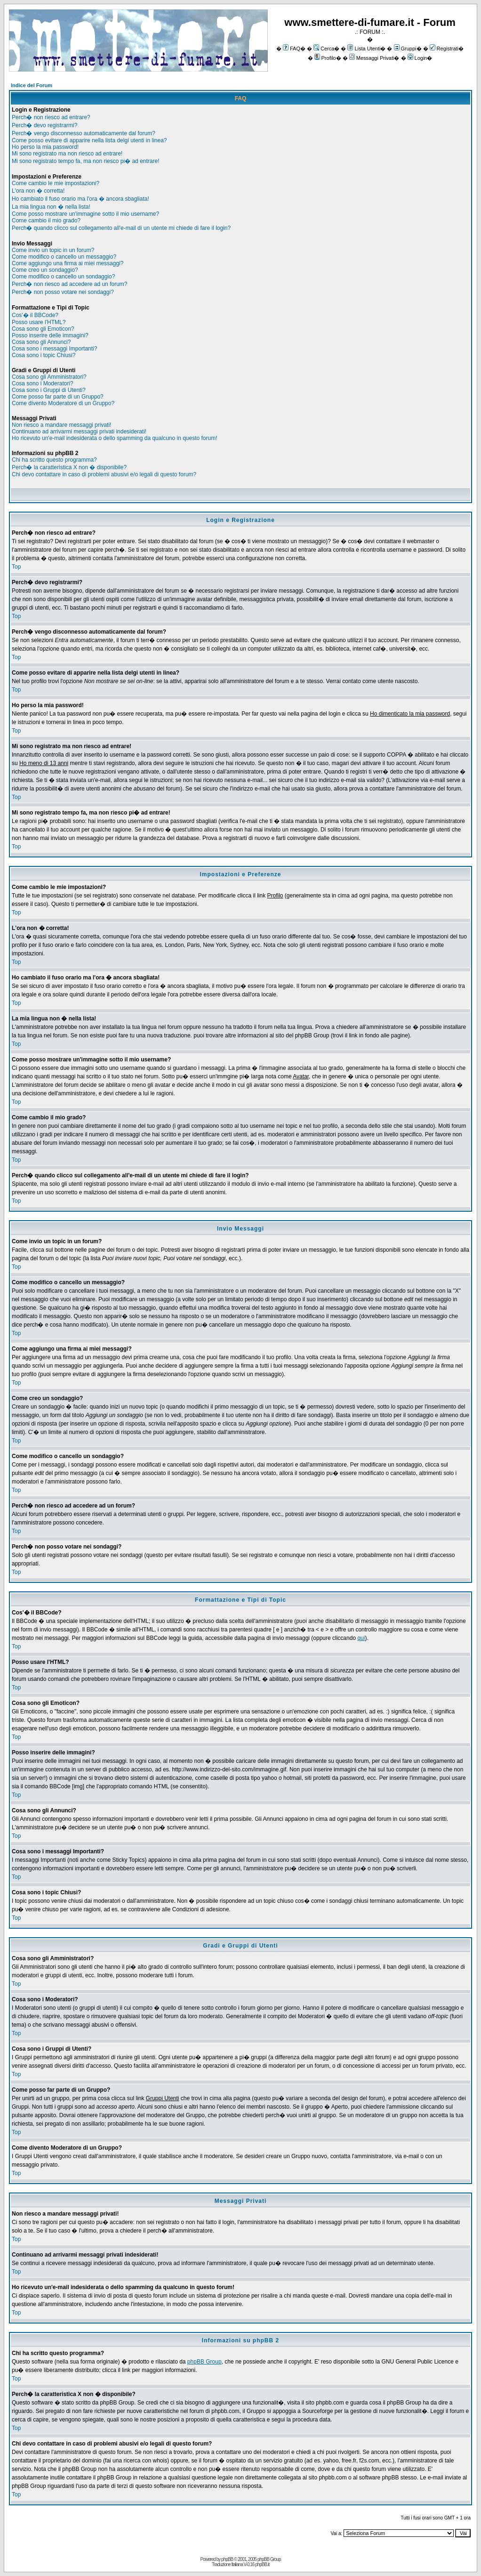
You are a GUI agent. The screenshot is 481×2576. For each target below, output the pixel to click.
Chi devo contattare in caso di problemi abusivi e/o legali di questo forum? (104, 474)
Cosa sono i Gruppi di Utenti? (49, 390)
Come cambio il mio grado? (46, 220)
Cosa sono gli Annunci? (41, 342)
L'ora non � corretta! (38, 190)
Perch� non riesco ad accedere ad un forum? (69, 284)
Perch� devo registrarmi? (44, 125)
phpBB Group (204, 2361)
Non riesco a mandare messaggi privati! (61, 425)
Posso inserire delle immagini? (50, 335)
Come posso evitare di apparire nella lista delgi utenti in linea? (89, 140)
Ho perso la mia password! (45, 147)
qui (361, 1638)
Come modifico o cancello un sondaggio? (63, 276)
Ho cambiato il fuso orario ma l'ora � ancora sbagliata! (80, 199)
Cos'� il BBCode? (35, 315)
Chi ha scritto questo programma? (54, 460)
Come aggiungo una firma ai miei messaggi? (67, 263)
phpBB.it (262, 2564)
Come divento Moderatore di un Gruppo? (63, 403)
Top (16, 566)
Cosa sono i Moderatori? (42, 383)
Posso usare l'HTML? (38, 322)
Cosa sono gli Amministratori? (49, 377)
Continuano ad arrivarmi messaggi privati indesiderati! (79, 431)
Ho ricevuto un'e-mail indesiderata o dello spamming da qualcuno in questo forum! (114, 438)
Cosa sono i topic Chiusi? (43, 355)
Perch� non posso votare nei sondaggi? (63, 292)
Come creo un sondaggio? (45, 270)
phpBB (227, 2559)
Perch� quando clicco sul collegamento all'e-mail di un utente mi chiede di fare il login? (121, 228)
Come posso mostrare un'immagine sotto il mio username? (85, 214)
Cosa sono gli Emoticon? (43, 329)
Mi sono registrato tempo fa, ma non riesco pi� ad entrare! (85, 161)
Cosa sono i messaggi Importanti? (54, 348)
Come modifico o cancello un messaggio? (64, 256)
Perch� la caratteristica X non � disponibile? (69, 467)
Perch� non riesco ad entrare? (51, 117)
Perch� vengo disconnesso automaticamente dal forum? (83, 133)
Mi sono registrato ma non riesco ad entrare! (67, 153)
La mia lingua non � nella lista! (51, 207)
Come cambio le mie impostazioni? (55, 183)
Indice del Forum (31, 85)
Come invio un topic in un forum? (53, 250)
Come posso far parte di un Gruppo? (58, 396)
